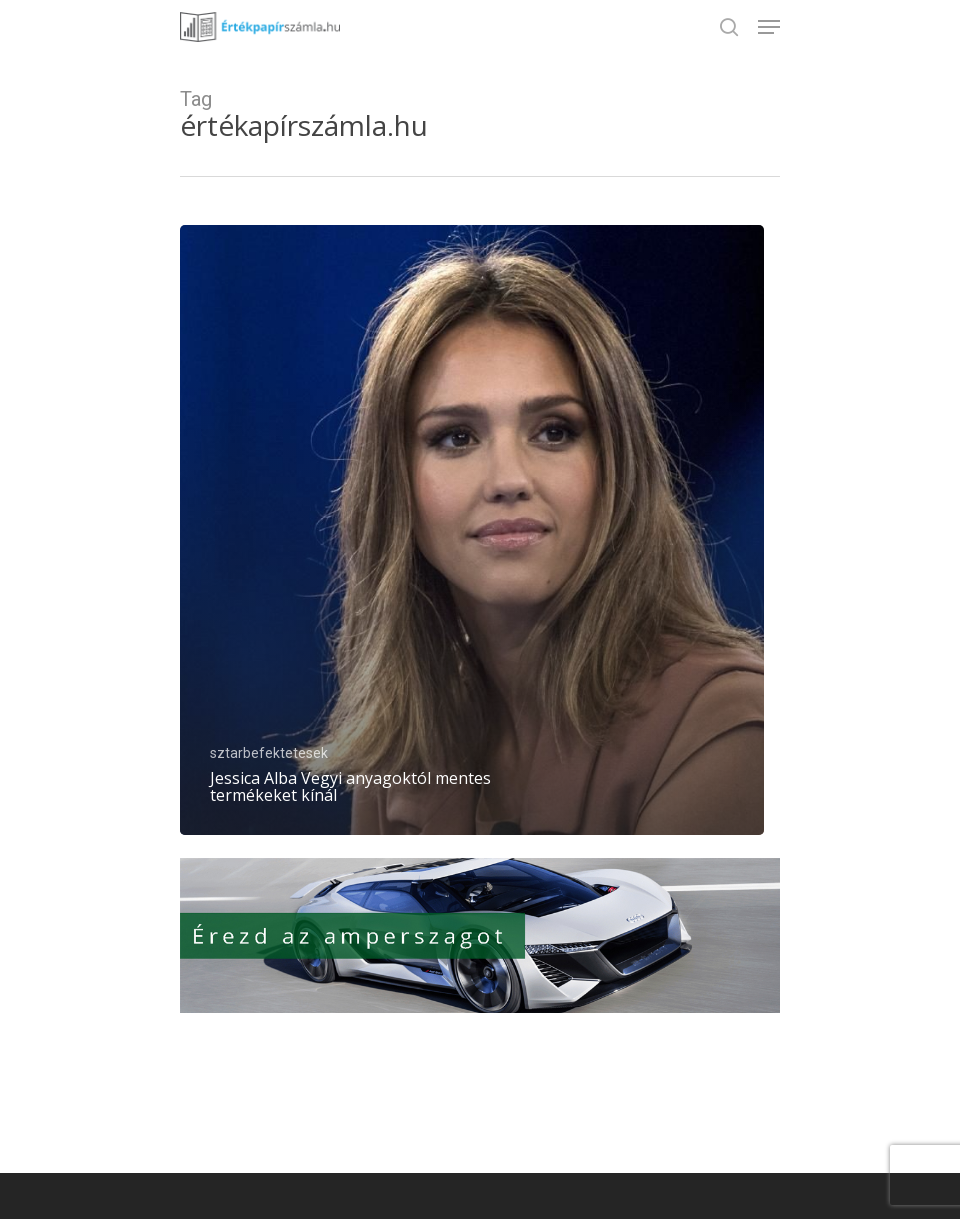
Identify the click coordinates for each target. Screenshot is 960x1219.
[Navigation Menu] (769, 27)
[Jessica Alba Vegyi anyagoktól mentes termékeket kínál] (472, 530)
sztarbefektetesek (269, 753)
